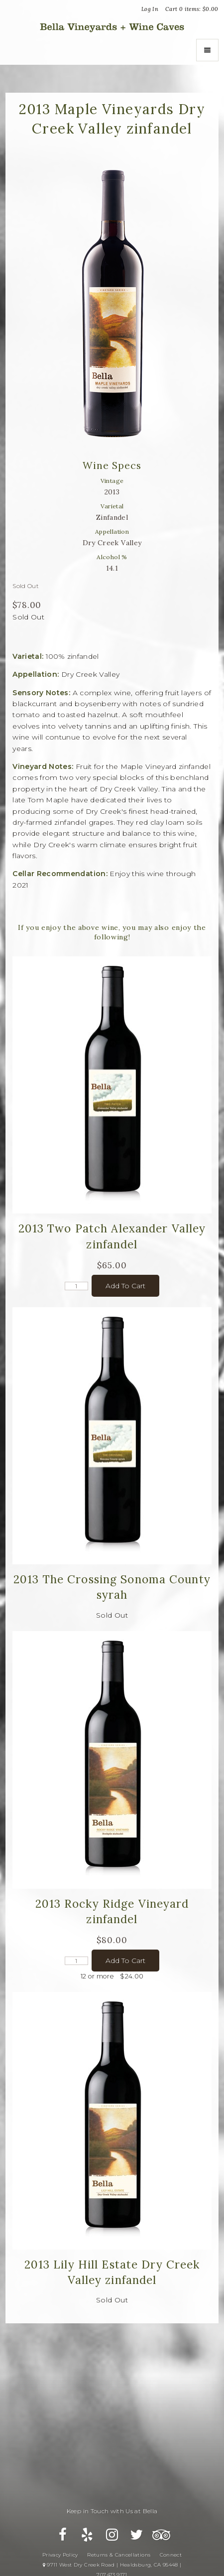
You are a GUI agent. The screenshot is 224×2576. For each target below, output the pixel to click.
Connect (171, 2555)
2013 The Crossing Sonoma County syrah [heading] (112, 1587)
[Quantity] (76, 1286)
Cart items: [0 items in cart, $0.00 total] (192, 8)
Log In (149, 8)
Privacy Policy (60, 2555)
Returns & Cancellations (118, 2555)
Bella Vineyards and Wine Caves (112, 26)
